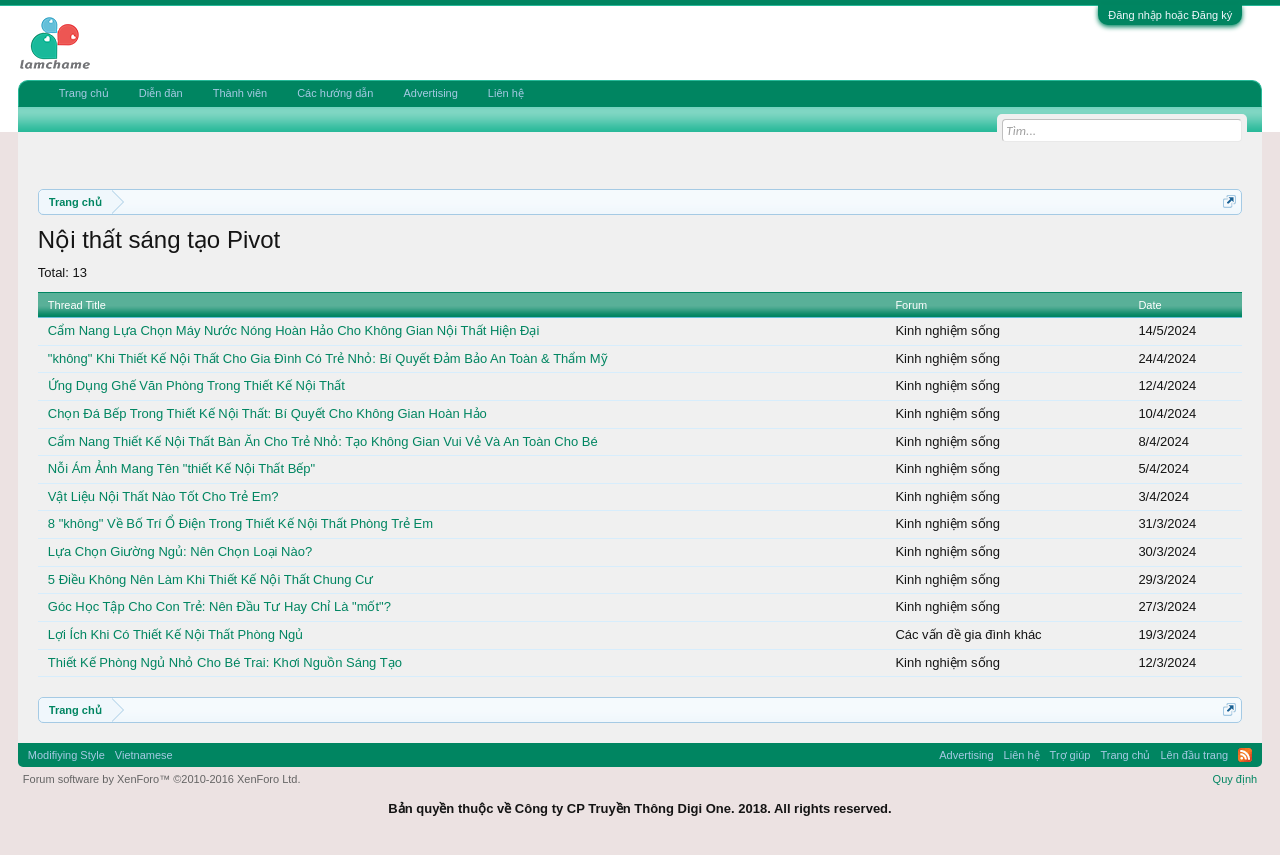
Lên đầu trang (1194, 755)
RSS (1245, 755)
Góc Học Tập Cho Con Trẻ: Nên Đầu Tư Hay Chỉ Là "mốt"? (219, 606)
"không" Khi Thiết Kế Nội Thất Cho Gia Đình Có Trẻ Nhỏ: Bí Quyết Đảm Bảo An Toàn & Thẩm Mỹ (328, 358)
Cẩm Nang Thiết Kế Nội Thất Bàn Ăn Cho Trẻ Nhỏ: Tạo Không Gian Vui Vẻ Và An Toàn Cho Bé (323, 441)
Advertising (430, 93)
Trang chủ (84, 93)
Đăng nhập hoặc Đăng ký (1170, 15)
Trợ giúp (1070, 755)
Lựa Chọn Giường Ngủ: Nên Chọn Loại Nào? (180, 551)
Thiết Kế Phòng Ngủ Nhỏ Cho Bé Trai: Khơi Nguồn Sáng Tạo (225, 662)
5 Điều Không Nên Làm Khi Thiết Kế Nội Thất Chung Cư (211, 579)
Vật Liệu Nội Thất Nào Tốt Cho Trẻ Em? (163, 496)
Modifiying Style (66, 755)
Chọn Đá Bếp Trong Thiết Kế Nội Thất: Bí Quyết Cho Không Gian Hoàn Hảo (267, 413)
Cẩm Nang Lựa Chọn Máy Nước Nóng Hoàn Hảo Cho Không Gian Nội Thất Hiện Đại (294, 330)
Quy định (1235, 779)
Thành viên (240, 93)
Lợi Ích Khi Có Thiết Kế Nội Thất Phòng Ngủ (176, 634)
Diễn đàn (161, 93)
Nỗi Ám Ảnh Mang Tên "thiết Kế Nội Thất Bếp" (181, 468)
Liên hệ (506, 93)
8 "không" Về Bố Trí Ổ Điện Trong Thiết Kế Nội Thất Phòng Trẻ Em (240, 523)
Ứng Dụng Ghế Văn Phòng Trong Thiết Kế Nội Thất (196, 385)
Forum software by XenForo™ (162, 779)
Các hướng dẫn (335, 93)
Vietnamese (144, 755)
